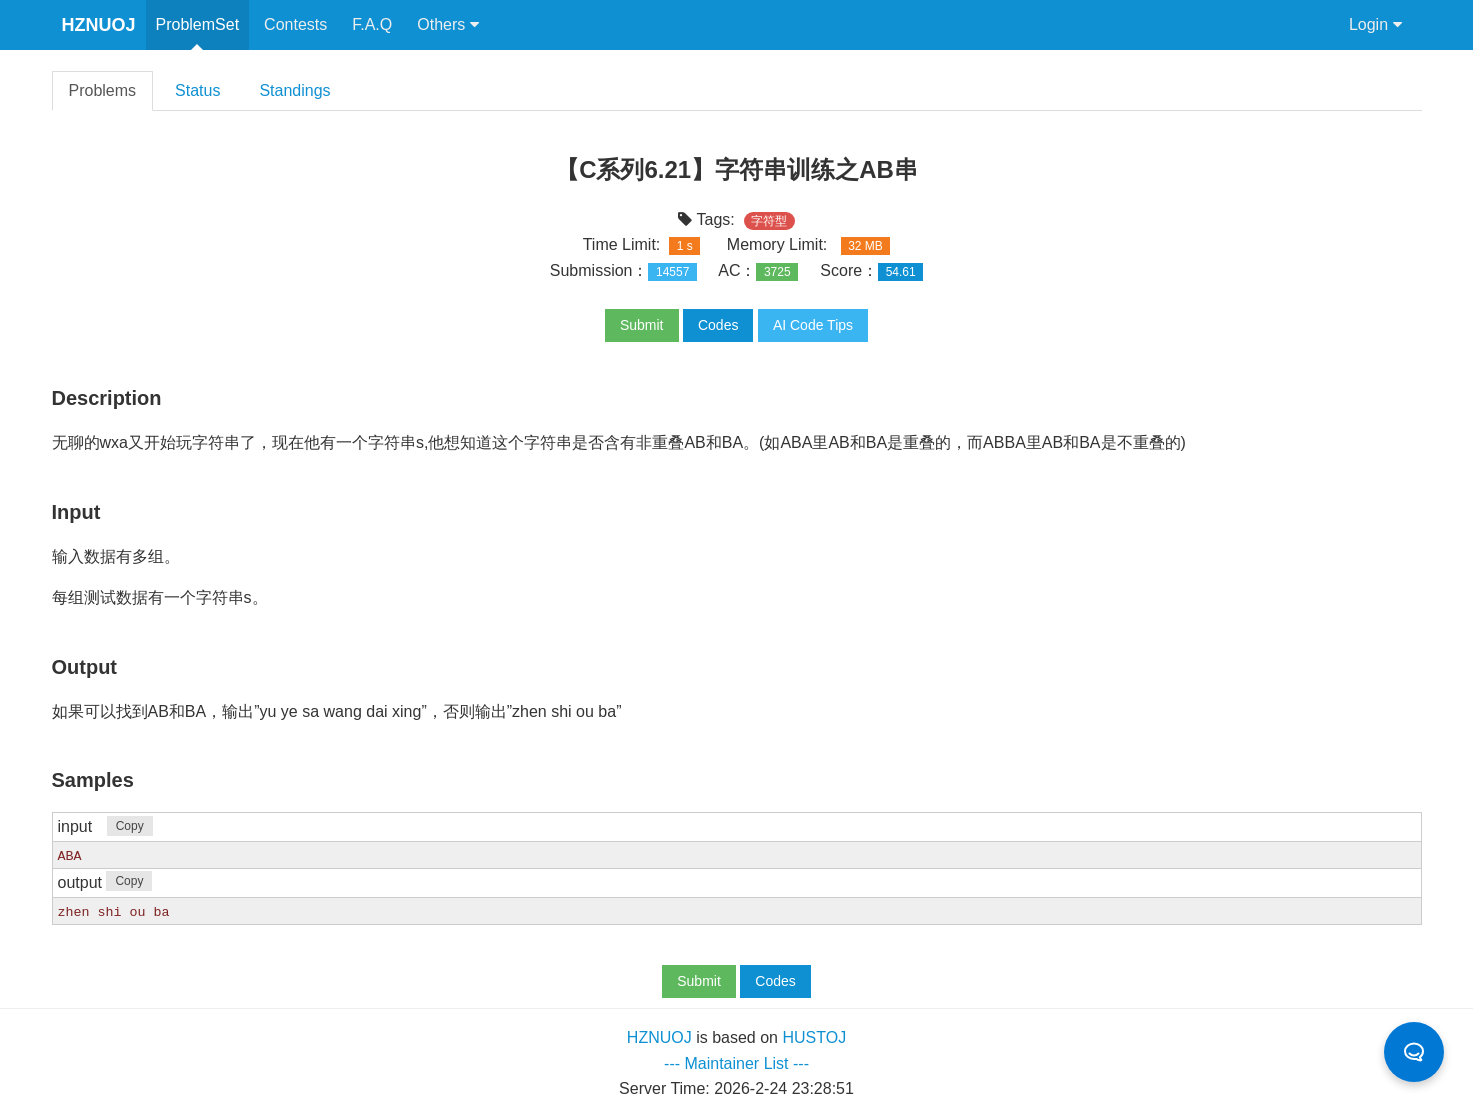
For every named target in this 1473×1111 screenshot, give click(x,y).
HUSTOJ (814, 1036)
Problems (103, 90)
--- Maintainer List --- (736, 1062)
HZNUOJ (99, 25)
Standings (294, 90)
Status (197, 90)
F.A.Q (372, 24)
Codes (718, 325)
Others (447, 25)
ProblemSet (198, 24)
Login (1375, 25)
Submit (642, 325)
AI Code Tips (813, 325)
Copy (130, 826)
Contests (295, 24)
